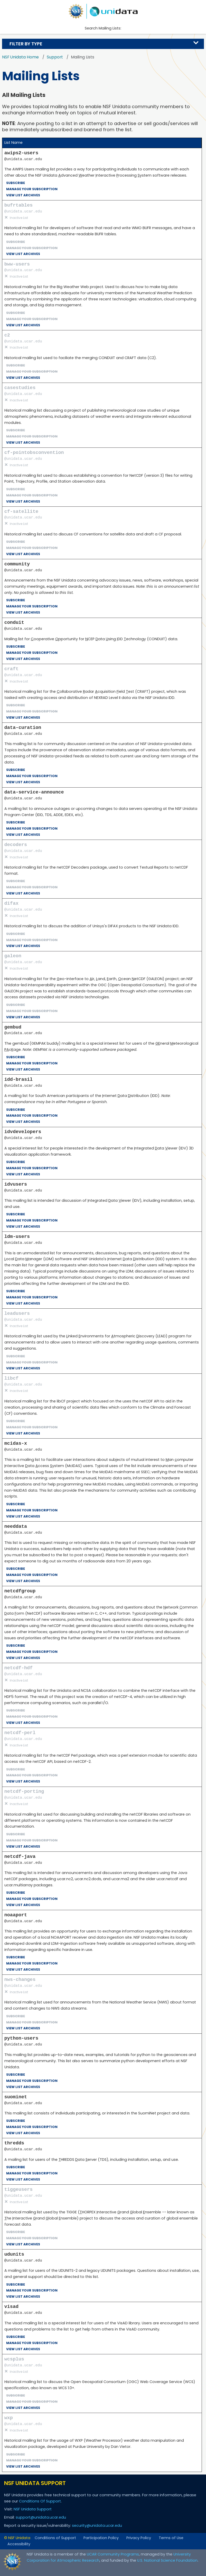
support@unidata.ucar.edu (41, 2517)
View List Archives (23, 195)
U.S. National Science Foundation (167, 2560)
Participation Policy (101, 2537)
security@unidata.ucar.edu (97, 2525)
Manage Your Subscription (32, 189)
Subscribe (15, 183)
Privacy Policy (138, 2537)
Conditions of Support (55, 2537)
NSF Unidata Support (33, 2509)
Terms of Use (171, 2537)
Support (55, 57)
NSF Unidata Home (20, 57)
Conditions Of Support (40, 2501)
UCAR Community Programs (113, 2554)
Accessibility (18, 2544)
